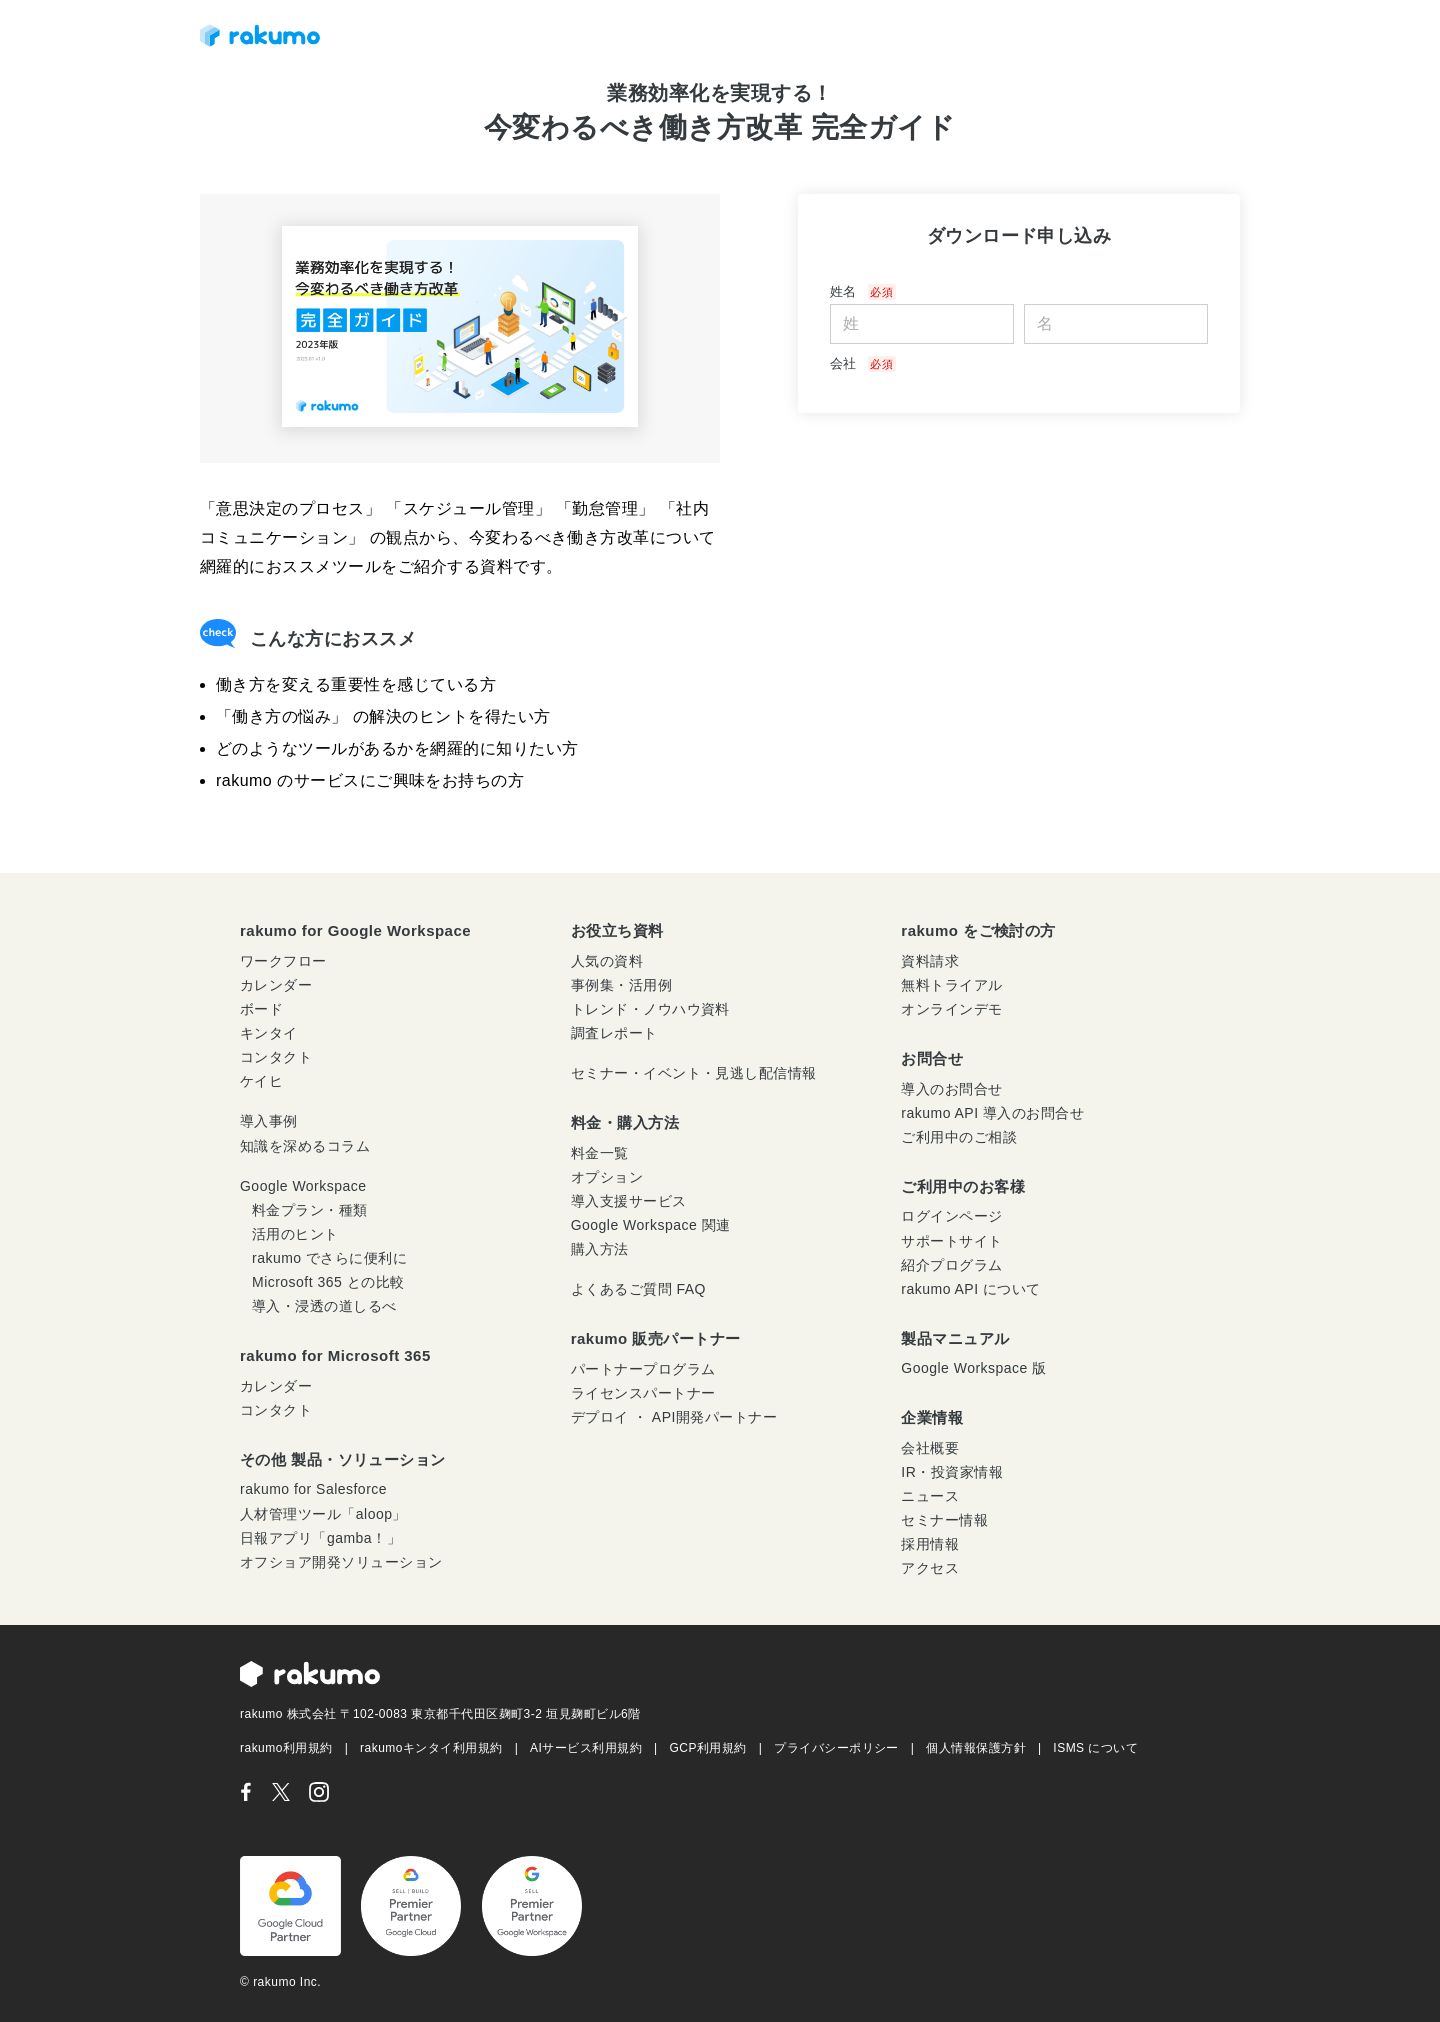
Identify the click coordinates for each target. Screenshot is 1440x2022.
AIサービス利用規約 (586, 1748)
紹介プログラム (951, 1265)
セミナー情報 (944, 1520)
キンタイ (269, 1033)
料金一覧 (600, 1153)
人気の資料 (607, 961)
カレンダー (276, 985)
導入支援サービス (629, 1201)
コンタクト (276, 1057)
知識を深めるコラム (305, 1146)
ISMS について (1095, 1748)
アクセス (930, 1568)
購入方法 (600, 1249)
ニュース (930, 1496)
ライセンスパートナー (643, 1393)
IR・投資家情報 (952, 1472)
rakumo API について (970, 1289)
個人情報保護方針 (976, 1748)
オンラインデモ (951, 1009)
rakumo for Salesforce (313, 1489)
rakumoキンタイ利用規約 (431, 1748)
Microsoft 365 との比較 (328, 1282)
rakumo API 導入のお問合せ (992, 1113)
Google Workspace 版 (973, 1368)
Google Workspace (303, 1186)
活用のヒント (295, 1234)
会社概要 (930, 1448)
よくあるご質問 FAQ (638, 1289)
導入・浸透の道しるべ (324, 1306)
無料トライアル (951, 985)
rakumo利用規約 (286, 1748)
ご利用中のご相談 (959, 1137)
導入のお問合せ (951, 1089)
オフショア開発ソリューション (341, 1562)
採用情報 (930, 1544)
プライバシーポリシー (836, 1748)
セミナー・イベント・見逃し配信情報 (694, 1073)
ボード (261, 1009)
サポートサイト (951, 1241)
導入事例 (269, 1121)
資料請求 (930, 961)
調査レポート (614, 1033)
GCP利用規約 (708, 1748)
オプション (607, 1177)
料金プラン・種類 (310, 1210)
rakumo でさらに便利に (329, 1258)
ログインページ (951, 1216)
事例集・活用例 (621, 985)
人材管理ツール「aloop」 (323, 1514)
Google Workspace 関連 (651, 1225)
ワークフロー (283, 961)
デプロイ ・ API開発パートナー (674, 1417)
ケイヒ (261, 1081)
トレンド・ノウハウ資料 (650, 1009)
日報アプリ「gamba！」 (320, 1538)
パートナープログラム (643, 1369)
